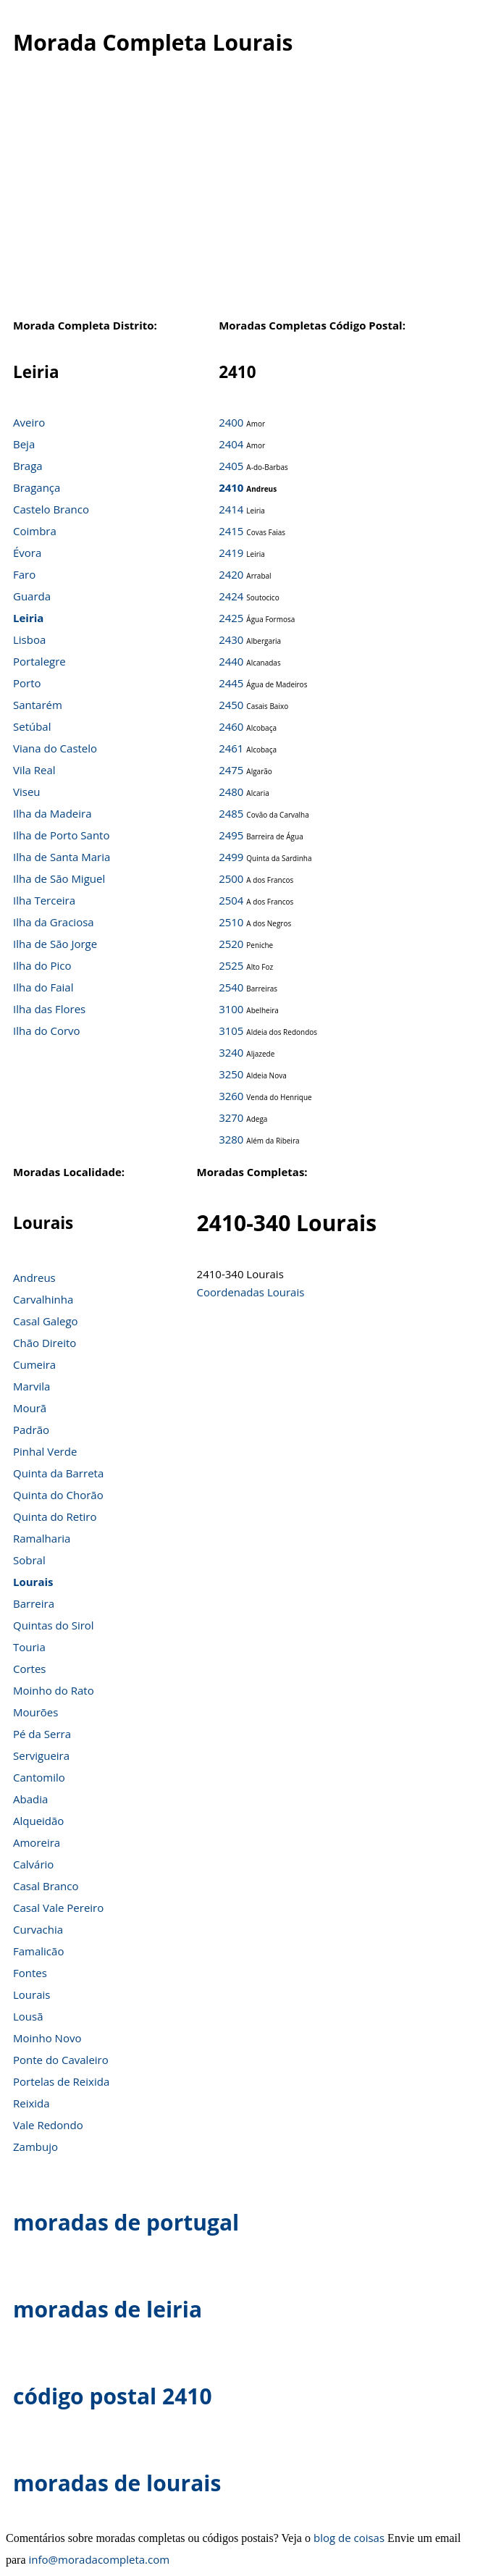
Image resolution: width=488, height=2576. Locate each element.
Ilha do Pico (42, 965)
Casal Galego (45, 1321)
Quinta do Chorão (58, 1495)
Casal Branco (46, 1886)
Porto (27, 683)
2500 (231, 878)
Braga (28, 465)
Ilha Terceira (44, 900)
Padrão (31, 1429)
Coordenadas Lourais (251, 1292)
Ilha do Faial (43, 987)
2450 (231, 704)
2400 (231, 422)
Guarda (32, 596)
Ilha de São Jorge (55, 943)
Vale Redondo (48, 2125)
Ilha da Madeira (52, 813)
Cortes (29, 1668)
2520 (231, 943)
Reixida (31, 2103)
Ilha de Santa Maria (61, 856)
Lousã (28, 2016)
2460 (231, 726)
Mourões (35, 1712)
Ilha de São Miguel (59, 878)
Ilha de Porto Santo (61, 835)
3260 (231, 1095)
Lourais (33, 1581)
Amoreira (36, 1842)
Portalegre (39, 661)
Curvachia (38, 1929)
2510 (231, 922)
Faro (24, 574)
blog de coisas (349, 2537)
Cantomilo (39, 1777)
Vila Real (34, 770)
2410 (231, 487)
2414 (231, 509)
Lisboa (29, 639)
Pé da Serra (42, 1734)
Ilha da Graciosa (53, 922)
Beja (24, 444)
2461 (231, 748)
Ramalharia (41, 1538)
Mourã (29, 1408)
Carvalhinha (43, 1299)
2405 (231, 465)
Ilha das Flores (49, 1009)
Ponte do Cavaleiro (61, 2059)
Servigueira (41, 1755)
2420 (231, 574)
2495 (231, 835)
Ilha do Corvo (46, 1030)
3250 (231, 1074)
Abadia (30, 1799)
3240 (231, 1052)
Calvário (33, 1864)
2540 (231, 987)
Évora (27, 552)
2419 (231, 552)
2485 (231, 813)
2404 (231, 444)
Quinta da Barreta (58, 1473)
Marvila (31, 1386)
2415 (231, 531)
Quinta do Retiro (55, 1516)
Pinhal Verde (45, 1451)
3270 (231, 1117)
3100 (231, 1009)
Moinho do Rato (53, 1690)
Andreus (34, 1277)
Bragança (36, 487)
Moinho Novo (47, 2038)
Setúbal (32, 726)
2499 (231, 856)
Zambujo (35, 2146)
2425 (231, 618)
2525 (231, 965)
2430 (231, 639)
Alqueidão (38, 1820)
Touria (29, 1647)
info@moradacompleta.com (99, 2559)
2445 (231, 683)
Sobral (29, 1560)
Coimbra (34, 531)
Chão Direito (44, 1342)
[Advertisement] (239, 194)
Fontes (30, 1972)
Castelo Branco (51, 509)
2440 (231, 661)
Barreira (33, 1603)
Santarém (37, 704)
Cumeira (34, 1364)
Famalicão (38, 1951)
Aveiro (29, 422)
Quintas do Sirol (53, 1625)
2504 (231, 900)
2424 (231, 596)
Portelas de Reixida (61, 2081)
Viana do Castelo (55, 748)
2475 (231, 770)
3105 (231, 1030)
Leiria (28, 618)
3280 (231, 1139)
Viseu (27, 791)
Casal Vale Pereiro (58, 1907)
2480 (231, 791)
